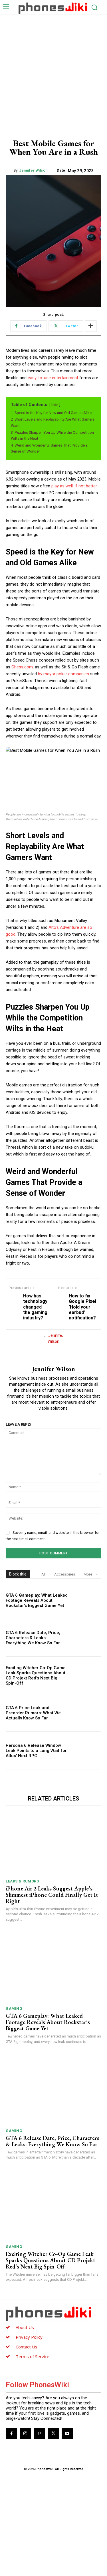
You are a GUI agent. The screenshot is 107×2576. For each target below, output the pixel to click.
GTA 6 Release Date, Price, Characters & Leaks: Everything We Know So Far (33, 1740)
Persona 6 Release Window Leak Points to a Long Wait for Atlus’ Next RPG (36, 1852)
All (43, 1676)
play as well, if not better (74, 486)
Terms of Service (32, 2459)
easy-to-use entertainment (53, 377)
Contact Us (26, 2449)
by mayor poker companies (63, 673)
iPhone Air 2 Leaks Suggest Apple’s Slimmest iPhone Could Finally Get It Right (52, 1997)
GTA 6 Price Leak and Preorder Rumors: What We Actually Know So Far (33, 1815)
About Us (25, 2430)
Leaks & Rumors (22, 1983)
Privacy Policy (29, 2439)
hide (54, 405)
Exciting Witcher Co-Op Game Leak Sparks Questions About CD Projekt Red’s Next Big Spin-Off (36, 1777)
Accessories (64, 1676)
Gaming (14, 2111)
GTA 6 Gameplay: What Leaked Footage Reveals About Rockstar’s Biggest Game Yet (37, 1702)
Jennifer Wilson (33, 170)
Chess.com (22, 667)
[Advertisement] (53, 71)
